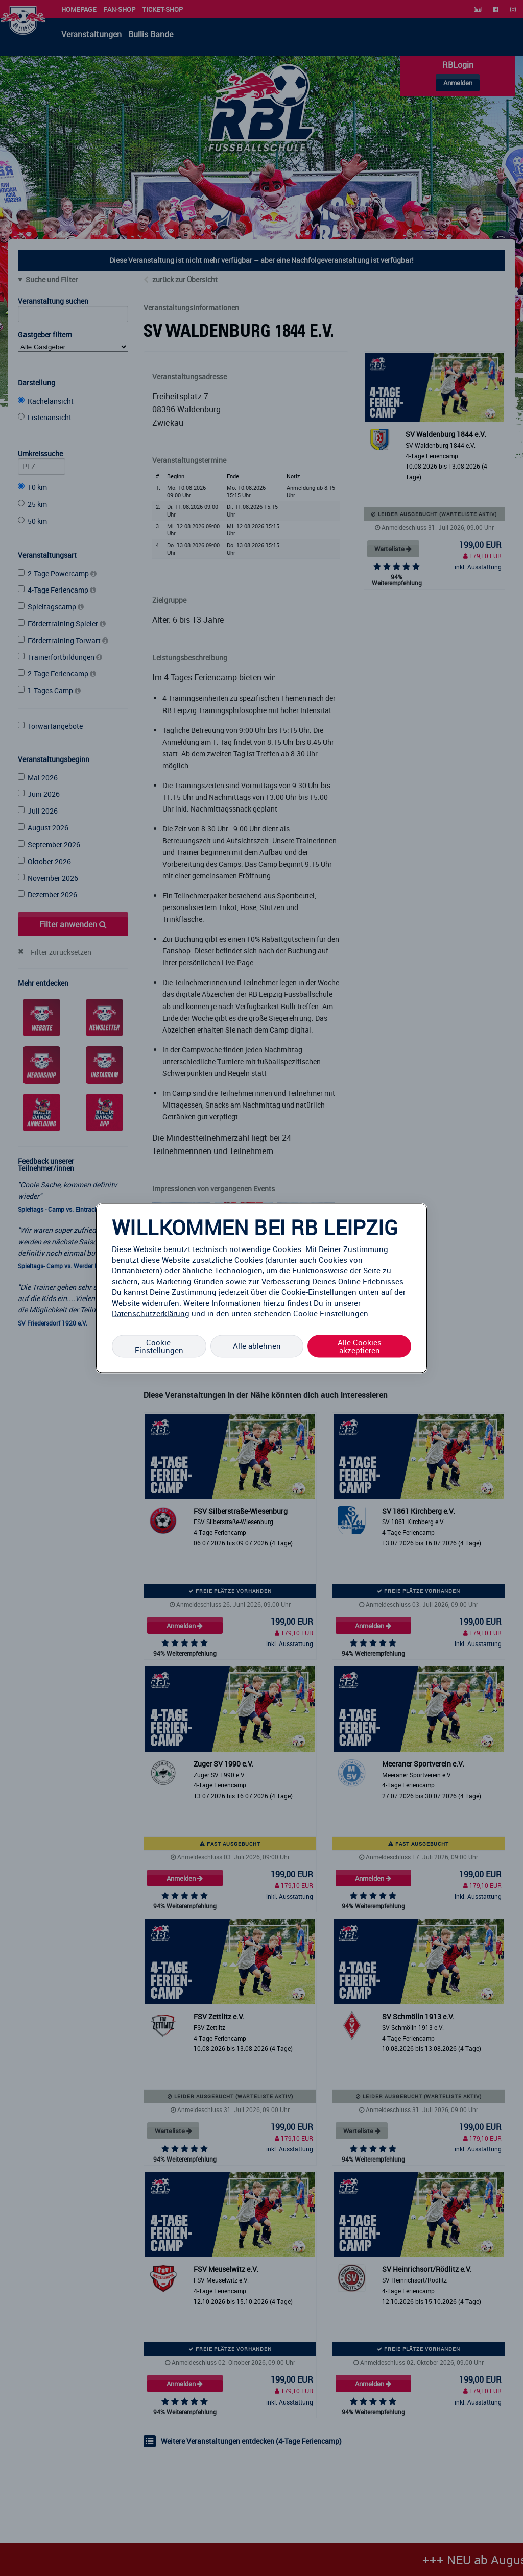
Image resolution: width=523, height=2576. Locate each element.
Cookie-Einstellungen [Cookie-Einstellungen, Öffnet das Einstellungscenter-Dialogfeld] (159, 1346)
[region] (261, 1288)
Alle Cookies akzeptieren (360, 1346)
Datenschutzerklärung (150, 1313)
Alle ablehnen (257, 1346)
